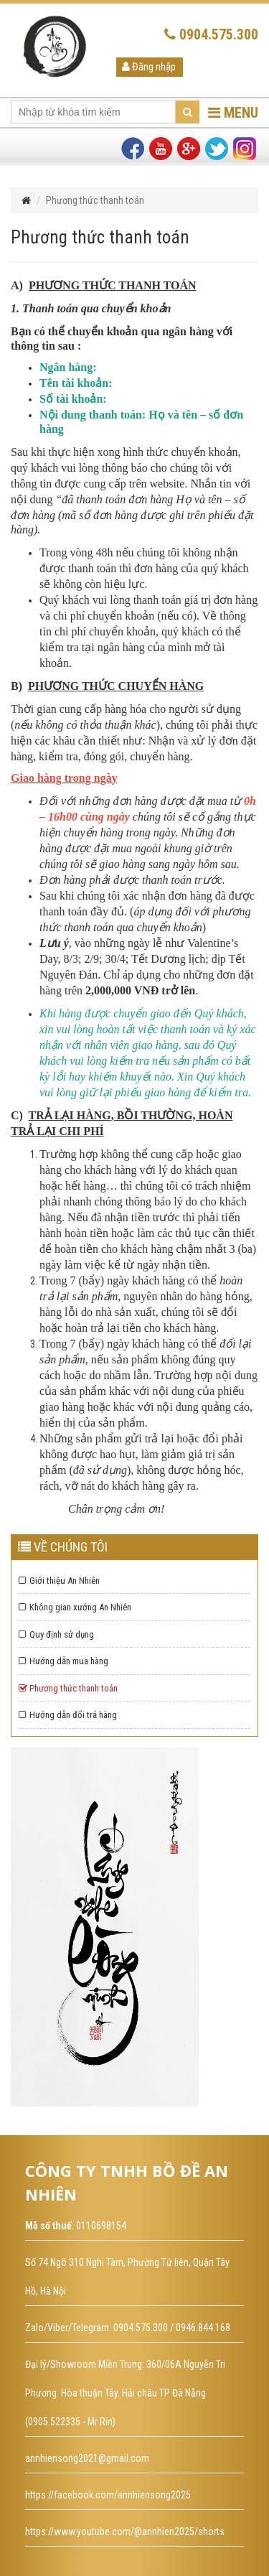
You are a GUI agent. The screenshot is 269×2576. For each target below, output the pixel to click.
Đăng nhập (149, 66)
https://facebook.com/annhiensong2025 (108, 2495)
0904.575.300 (211, 34)
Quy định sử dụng (56, 1634)
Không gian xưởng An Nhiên (75, 1607)
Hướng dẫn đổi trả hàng (68, 1714)
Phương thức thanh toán (68, 1688)
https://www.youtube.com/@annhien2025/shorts (125, 2531)
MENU (233, 112)
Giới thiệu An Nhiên (59, 1580)
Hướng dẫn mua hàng (63, 1661)
